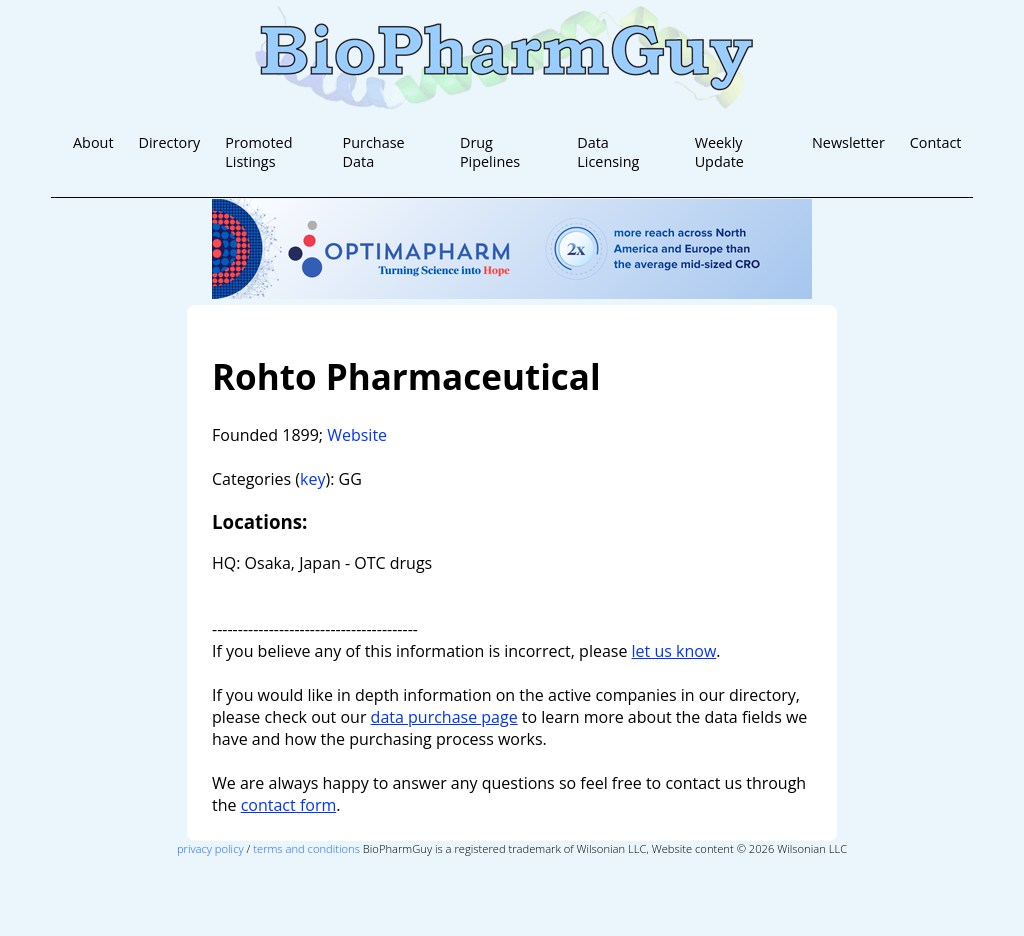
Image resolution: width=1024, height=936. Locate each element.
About (93, 142)
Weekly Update (719, 152)
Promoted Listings (258, 152)
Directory (169, 142)
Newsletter (848, 142)
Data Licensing (608, 152)
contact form (289, 805)
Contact (936, 142)
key (312, 479)
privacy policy (210, 848)
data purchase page (444, 717)
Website (357, 435)
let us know (674, 651)
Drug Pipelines (490, 152)
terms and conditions (306, 848)
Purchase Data (374, 152)
